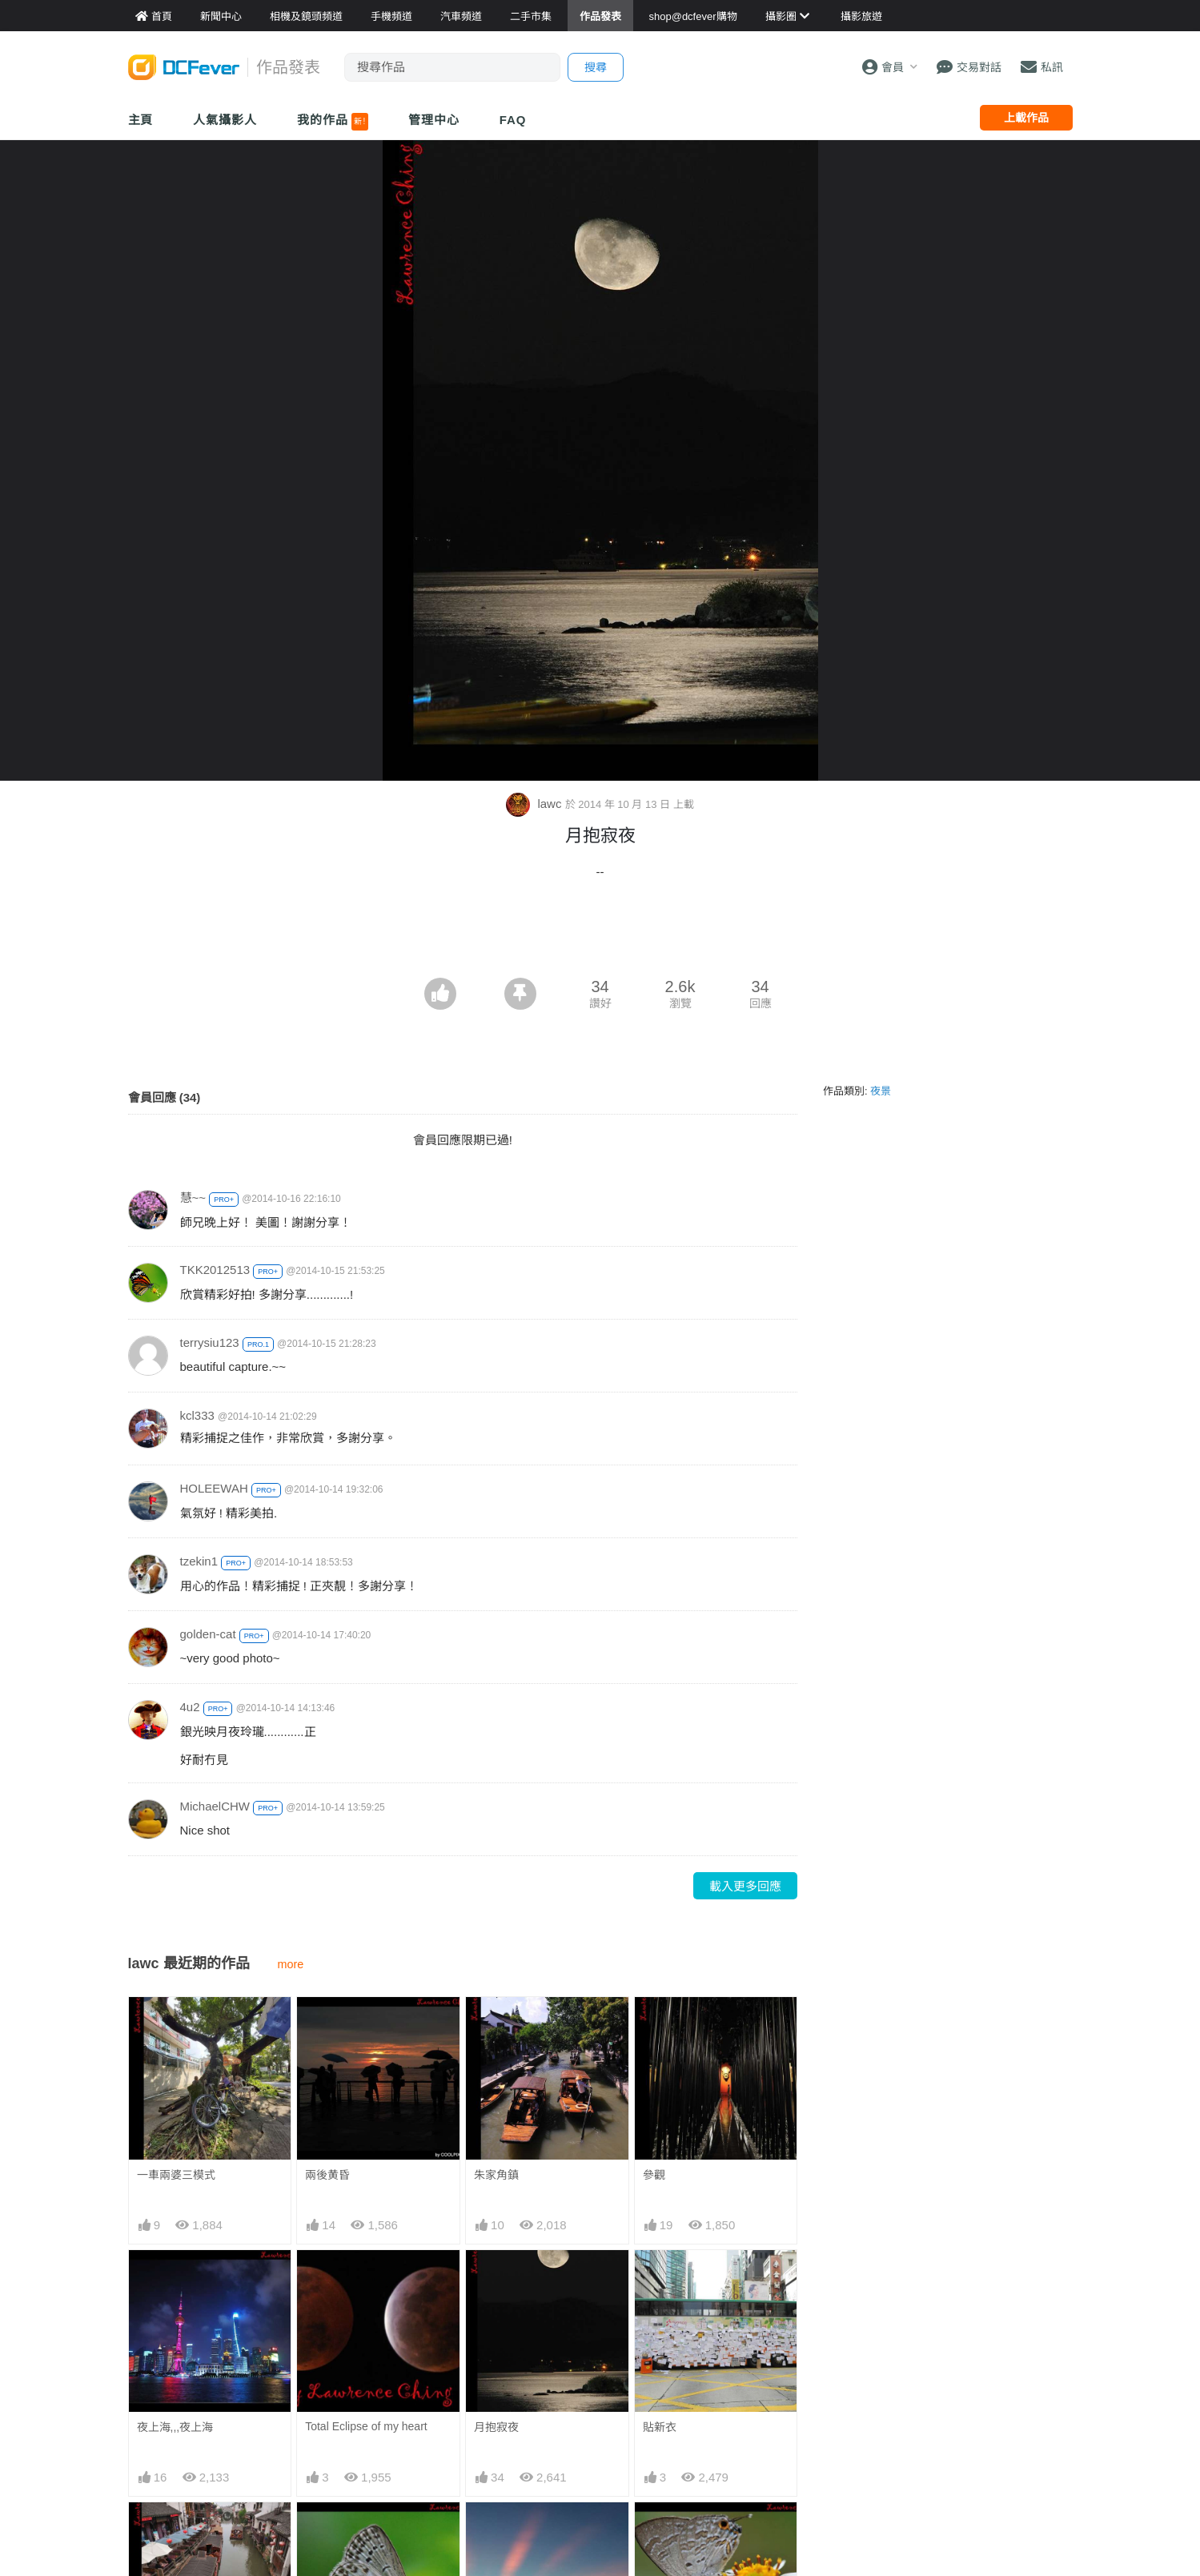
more (291, 1964)
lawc (535, 803)
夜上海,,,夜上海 (175, 2427)
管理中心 (434, 120)
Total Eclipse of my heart (366, 2426)
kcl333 (197, 1415)
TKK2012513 (215, 1269)
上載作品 (1026, 117)
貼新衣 (659, 2427)
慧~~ (193, 1197)
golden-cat (208, 1634)
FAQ (513, 120)
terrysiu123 (209, 1342)
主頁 (141, 120)
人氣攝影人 (225, 120)
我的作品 (332, 122)
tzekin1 (199, 1561)
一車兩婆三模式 (176, 2174)
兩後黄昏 (327, 2174)
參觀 (654, 2174)
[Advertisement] (600, 934)
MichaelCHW (215, 1806)
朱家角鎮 (496, 2174)
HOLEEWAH (214, 1488)
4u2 (190, 1707)
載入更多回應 (745, 1886)
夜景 (880, 1091)
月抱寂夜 (496, 2427)
